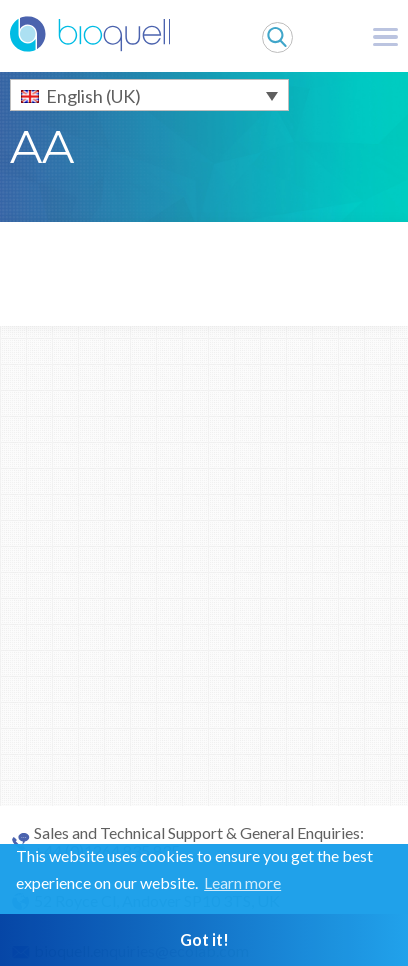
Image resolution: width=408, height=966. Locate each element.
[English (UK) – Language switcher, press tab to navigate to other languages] (149, 95)
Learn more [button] (242, 882)
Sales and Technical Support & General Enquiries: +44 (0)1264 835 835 (199, 842)
